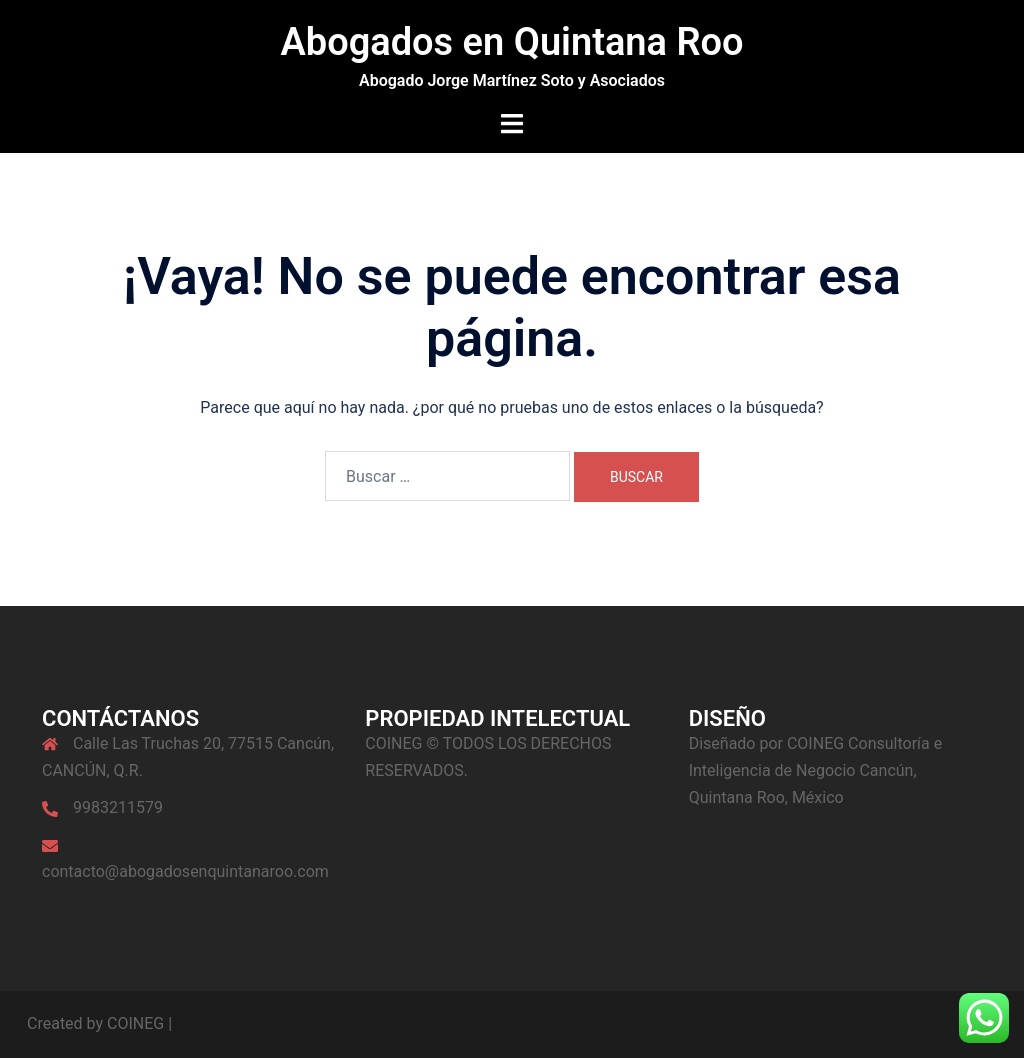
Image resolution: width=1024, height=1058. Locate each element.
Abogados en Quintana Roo (511, 42)
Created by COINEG (95, 1023)
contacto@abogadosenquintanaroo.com (185, 871)
